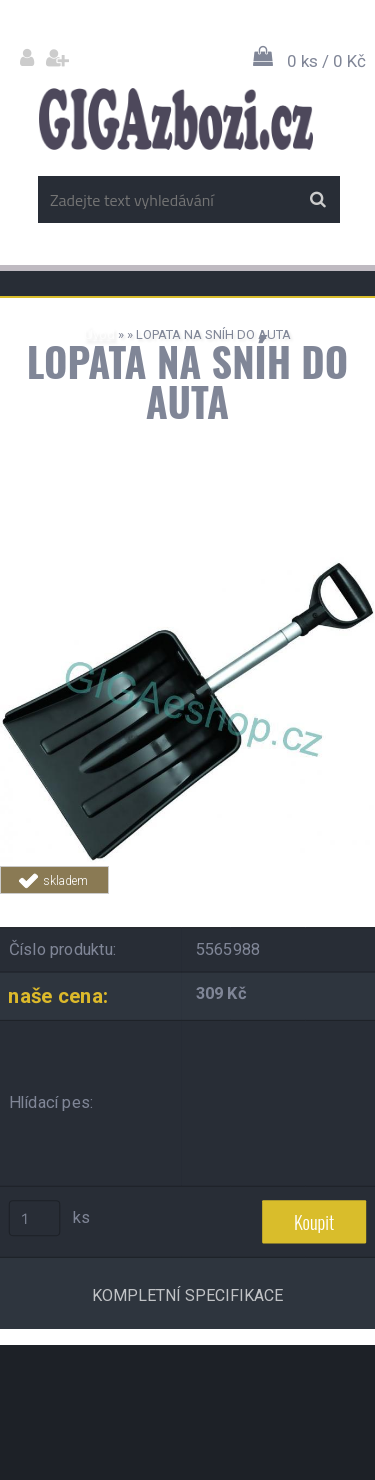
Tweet (317, 905)
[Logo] (175, 119)
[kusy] (35, 1218)
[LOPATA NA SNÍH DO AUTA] (187, 547)
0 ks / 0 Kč (326, 61)
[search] (317, 200)
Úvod (99, 334)
